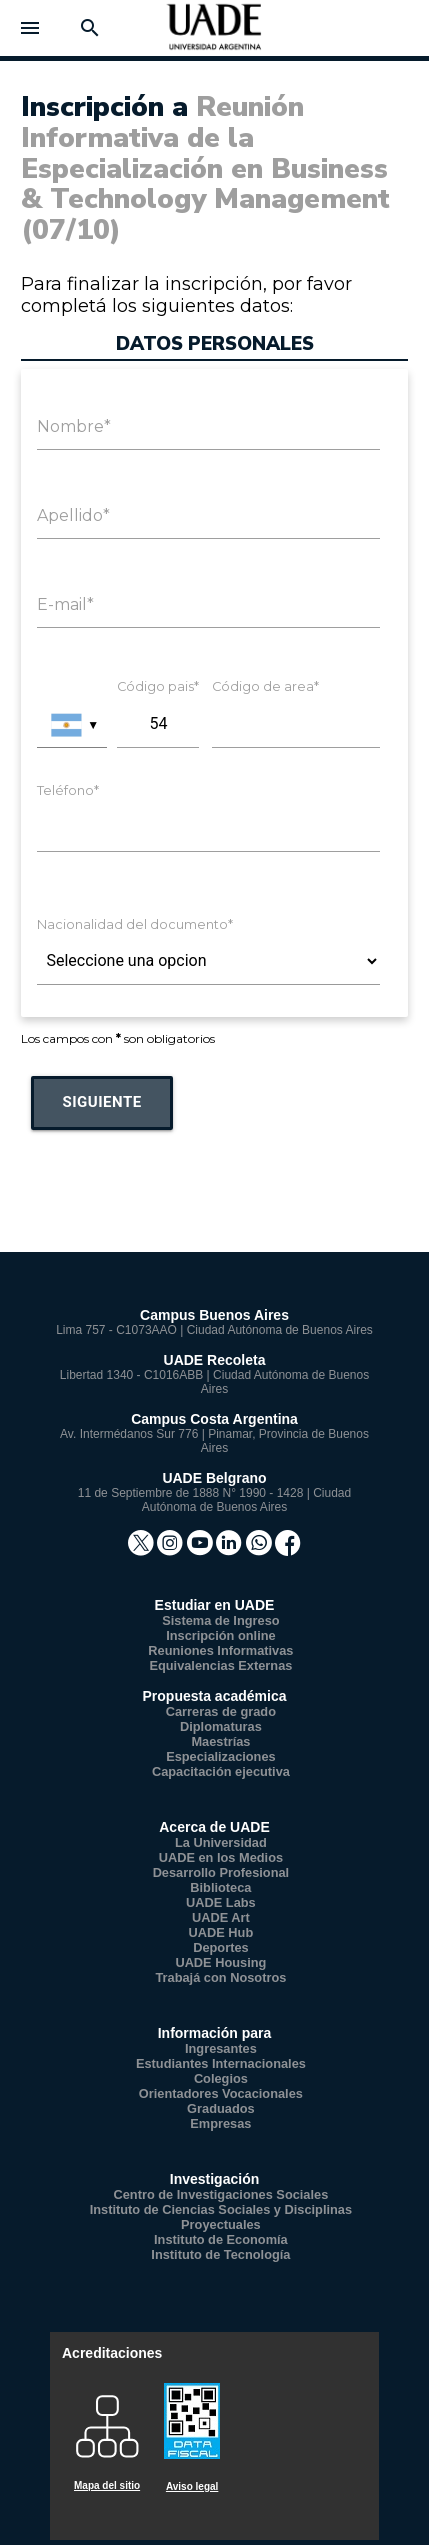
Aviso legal (192, 2486)
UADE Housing (220, 1962)
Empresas (220, 2123)
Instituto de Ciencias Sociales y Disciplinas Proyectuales (221, 2217)
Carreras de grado (221, 1711)
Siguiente (101, 1102)
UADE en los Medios (221, 1857)
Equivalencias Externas (220, 1665)
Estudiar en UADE (215, 1605)
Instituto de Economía (221, 2239)
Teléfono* (68, 790)
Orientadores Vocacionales (221, 2093)
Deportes (220, 1947)
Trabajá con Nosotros (220, 1977)
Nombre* (74, 426)
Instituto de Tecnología (220, 2254)
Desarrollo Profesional (221, 1872)
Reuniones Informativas (220, 1650)
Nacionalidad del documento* (135, 924)
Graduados (221, 2108)
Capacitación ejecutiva (221, 1771)
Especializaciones (221, 1756)
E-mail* (65, 604)
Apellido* (73, 515)
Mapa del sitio (107, 2485)
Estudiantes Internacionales (221, 2063)
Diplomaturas (221, 1726)
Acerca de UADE (214, 1827)
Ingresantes (221, 2048)
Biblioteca (220, 1887)
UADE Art (221, 1917)
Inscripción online (221, 1635)
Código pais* (158, 686)
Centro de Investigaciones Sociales (221, 2194)
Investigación (214, 2179)
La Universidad (221, 1842)
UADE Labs (221, 1902)
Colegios (221, 2078)
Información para (215, 2033)
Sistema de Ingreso (220, 1620)
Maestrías (220, 1741)
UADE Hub (221, 1932)
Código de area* (265, 686)
